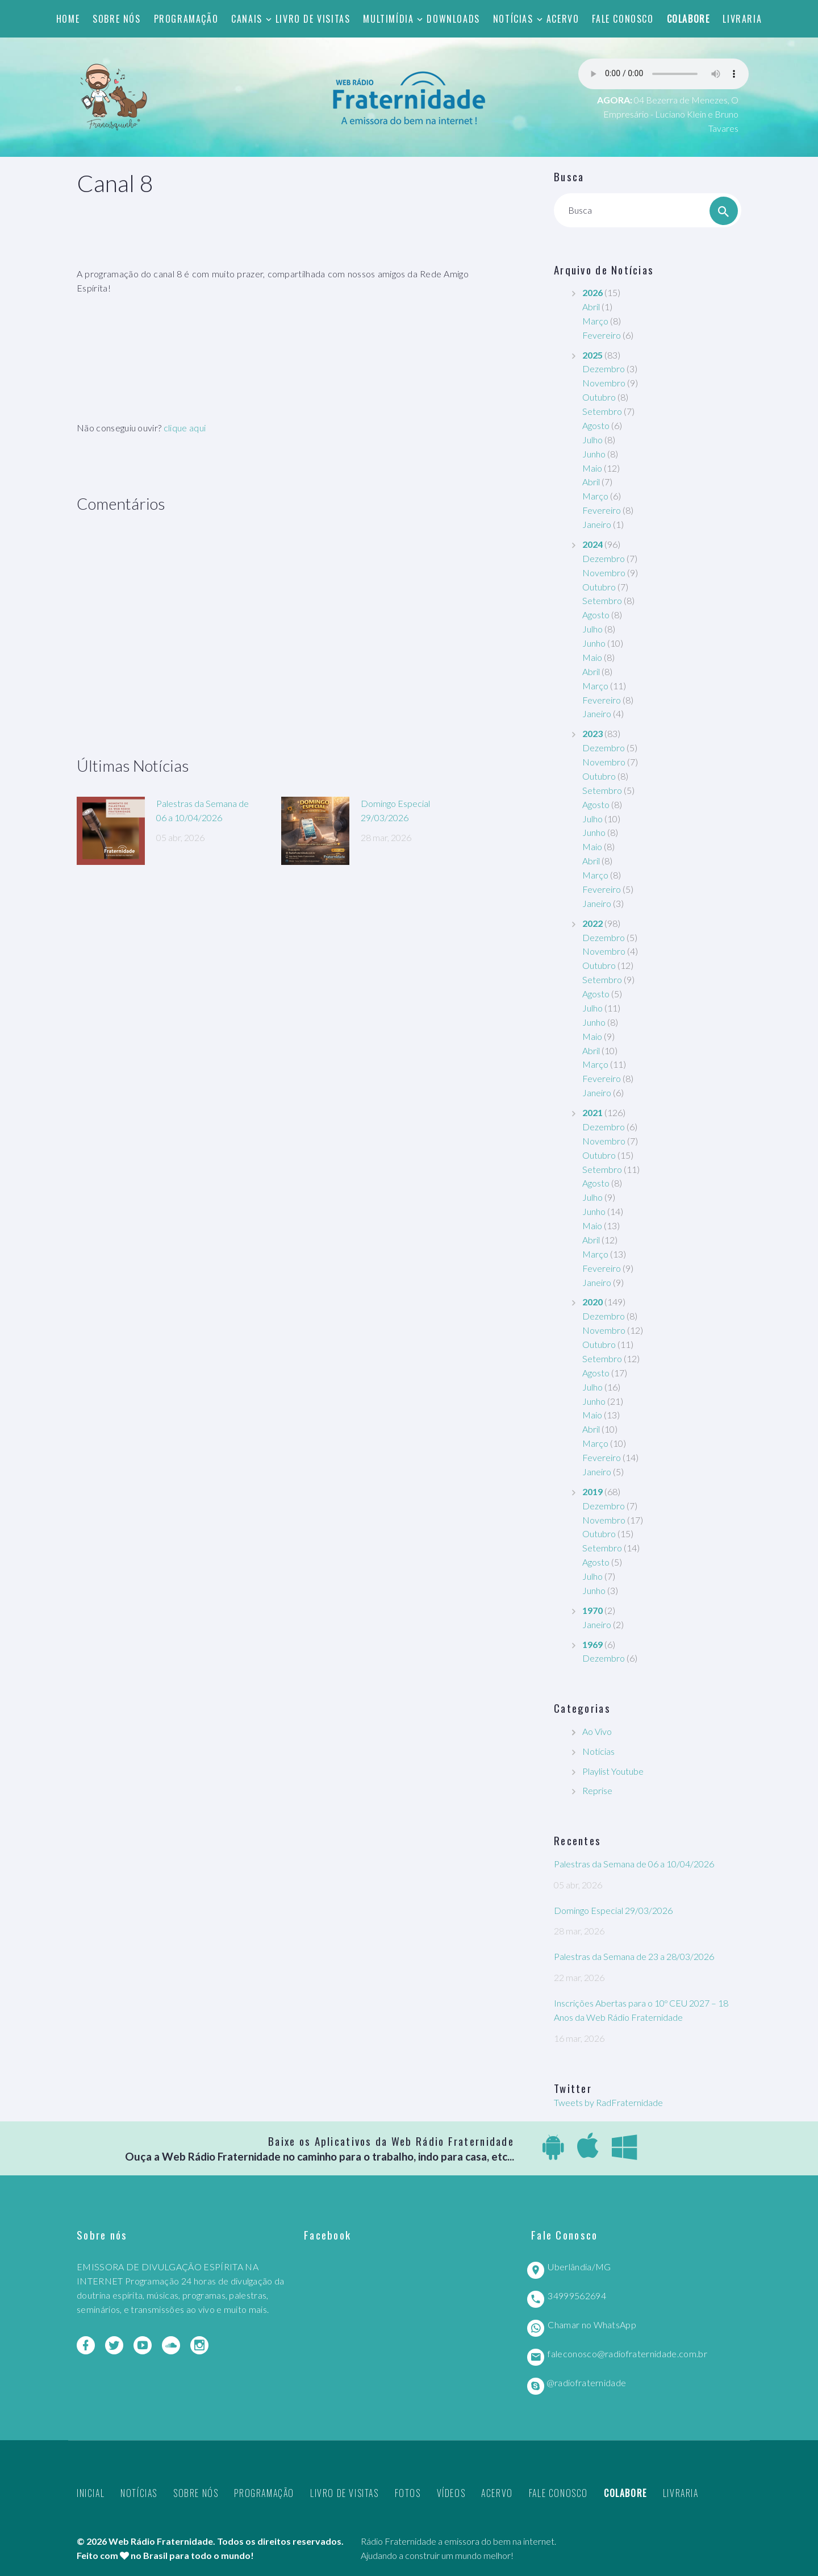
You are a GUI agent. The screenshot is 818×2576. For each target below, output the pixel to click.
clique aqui (185, 427)
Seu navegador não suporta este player (663, 74)
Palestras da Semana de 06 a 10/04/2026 (634, 1863)
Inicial (91, 2493)
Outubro (599, 397)
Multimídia (388, 19)
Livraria (742, 19)
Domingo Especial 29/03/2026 (613, 1910)
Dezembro (603, 368)
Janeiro (596, 524)
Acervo (562, 19)
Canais (246, 19)
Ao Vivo (597, 1731)
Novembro (603, 382)
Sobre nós (116, 19)
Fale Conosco (622, 19)
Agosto (596, 425)
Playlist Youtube (613, 1771)
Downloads (453, 19)
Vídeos (451, 2493)
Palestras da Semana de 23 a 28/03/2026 (634, 1956)
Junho (594, 453)
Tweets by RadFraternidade (608, 2102)
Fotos (408, 2493)
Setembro (602, 411)
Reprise (597, 1790)
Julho (592, 439)
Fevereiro (601, 335)
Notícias (513, 19)
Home (68, 19)
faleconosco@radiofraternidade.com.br (627, 2353)
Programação (186, 19)
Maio (592, 468)
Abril (591, 306)
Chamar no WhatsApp (592, 2324)
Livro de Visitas (313, 19)
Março (595, 320)
